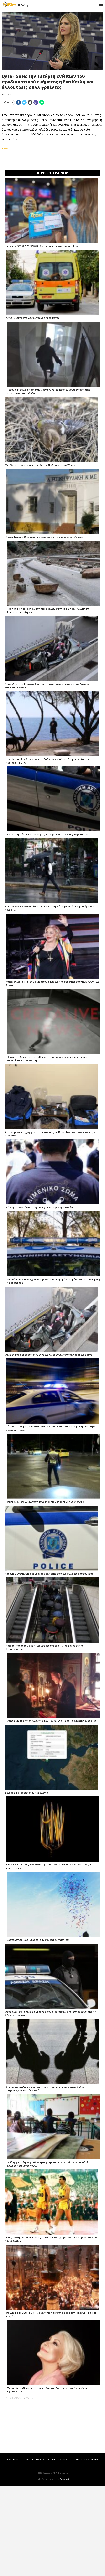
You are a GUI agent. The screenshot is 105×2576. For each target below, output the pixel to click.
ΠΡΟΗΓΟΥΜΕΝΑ (13, 2488)
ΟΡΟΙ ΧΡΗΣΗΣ (42, 2550)
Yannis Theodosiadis (61, 2569)
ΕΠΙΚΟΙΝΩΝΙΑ (27, 2550)
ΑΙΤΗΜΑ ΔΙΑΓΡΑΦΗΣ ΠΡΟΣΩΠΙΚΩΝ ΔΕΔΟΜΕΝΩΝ (75, 2550)
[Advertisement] (52, 130)
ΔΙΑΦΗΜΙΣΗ (12, 2550)
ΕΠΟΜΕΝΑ (29, 2488)
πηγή (5, 194)
